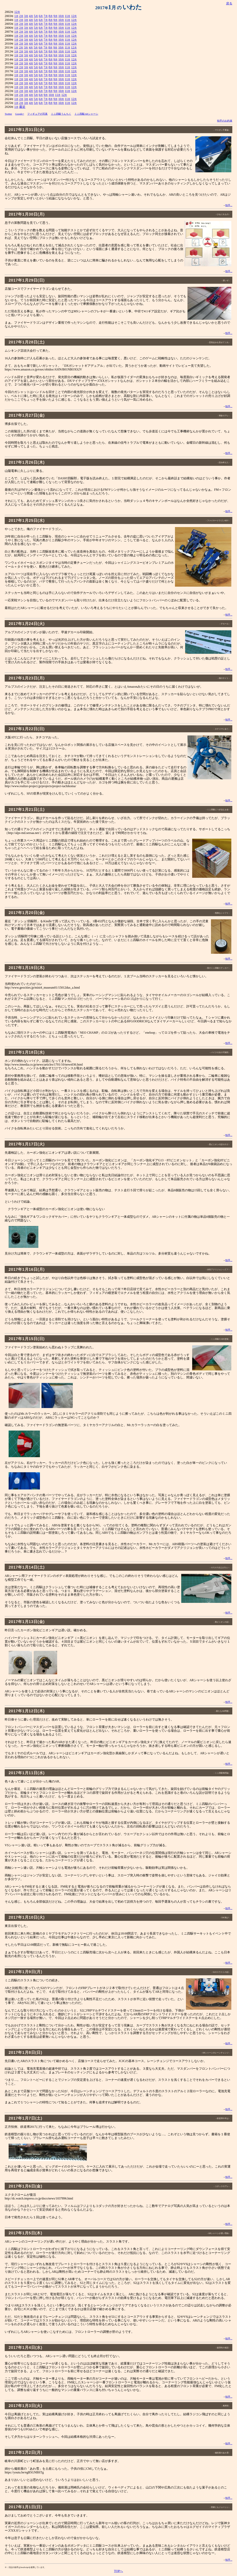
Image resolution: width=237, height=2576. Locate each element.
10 (61, 16)
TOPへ (118, 2571)
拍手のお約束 (224, 120)
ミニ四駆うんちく (61, 113)
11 (67, 16)
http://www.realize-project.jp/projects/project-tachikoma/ (40, 786)
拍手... (228, 205)
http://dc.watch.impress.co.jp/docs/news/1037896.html (39, 2198)
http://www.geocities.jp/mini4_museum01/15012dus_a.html (42, 987)
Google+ (19, 113)
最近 (22, 106)
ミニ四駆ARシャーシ (86, 113)
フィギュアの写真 (37, 113)
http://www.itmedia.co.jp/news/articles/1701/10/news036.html (44, 1064)
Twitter (8, 113)
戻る (229, 3)
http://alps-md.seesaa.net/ (24, 833)
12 (17, 12)
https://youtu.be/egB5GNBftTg (24, 2472)
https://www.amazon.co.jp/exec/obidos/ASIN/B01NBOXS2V (43, 369)
